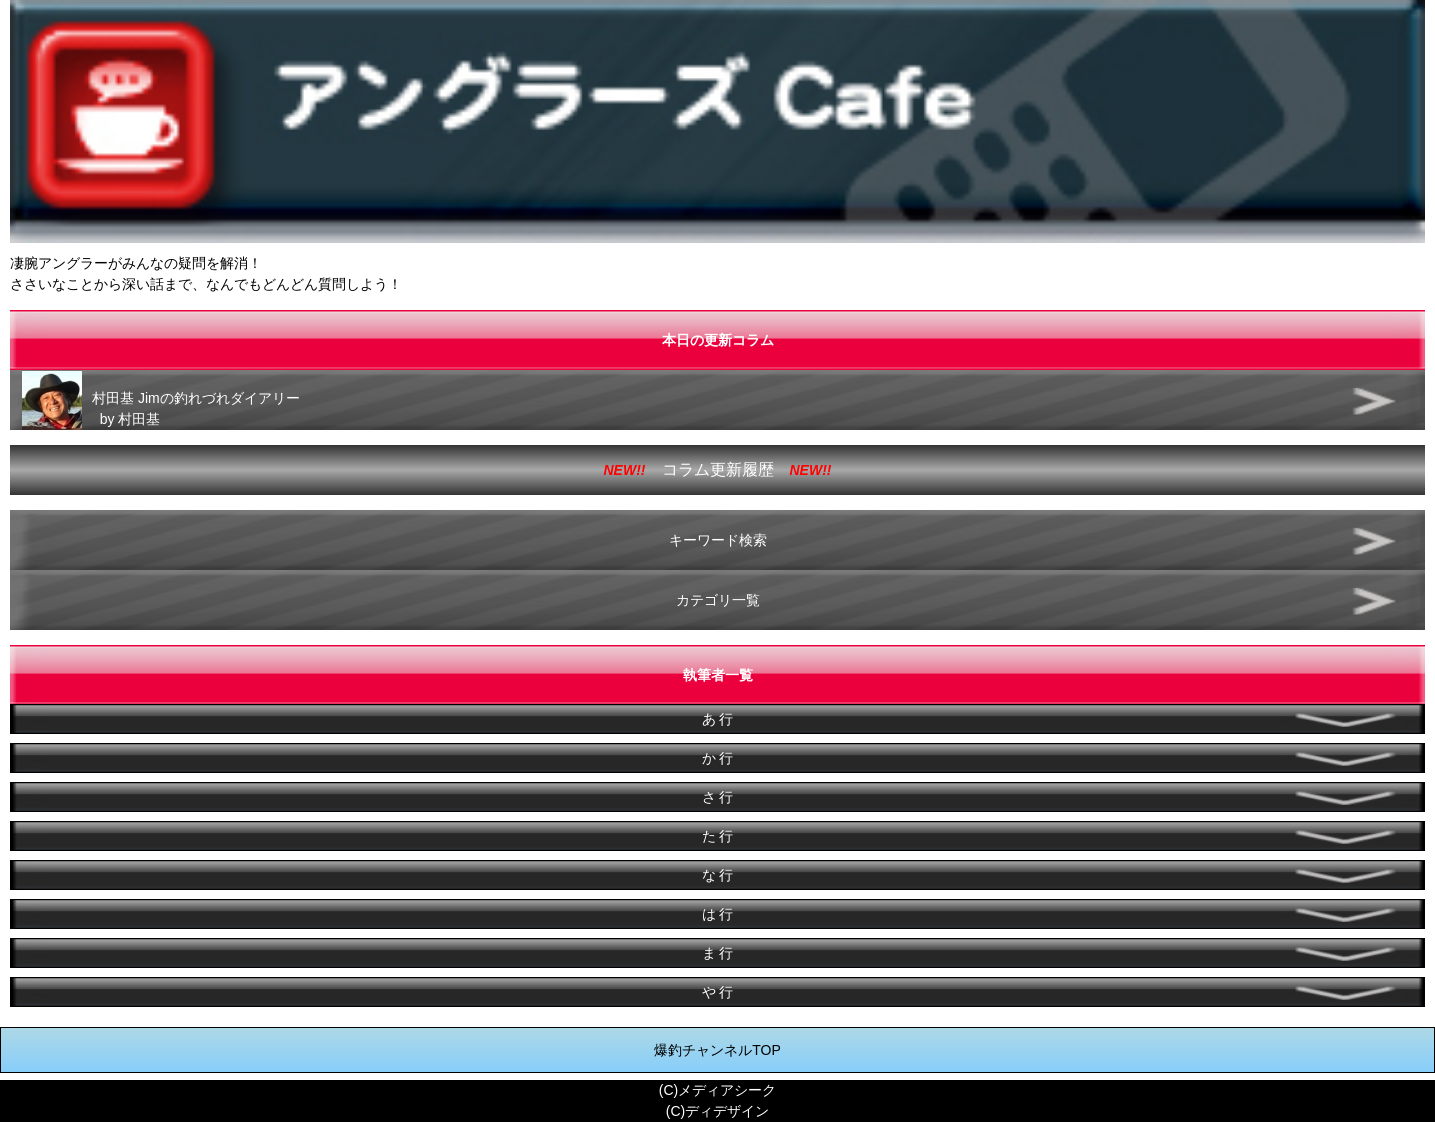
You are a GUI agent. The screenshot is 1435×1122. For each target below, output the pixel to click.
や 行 (718, 992)
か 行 (718, 758)
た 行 (718, 836)
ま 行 (718, 953)
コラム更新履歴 (718, 469)
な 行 (718, 875)
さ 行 (718, 797)
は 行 (718, 914)
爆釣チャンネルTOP (717, 1050)
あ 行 (718, 719)
